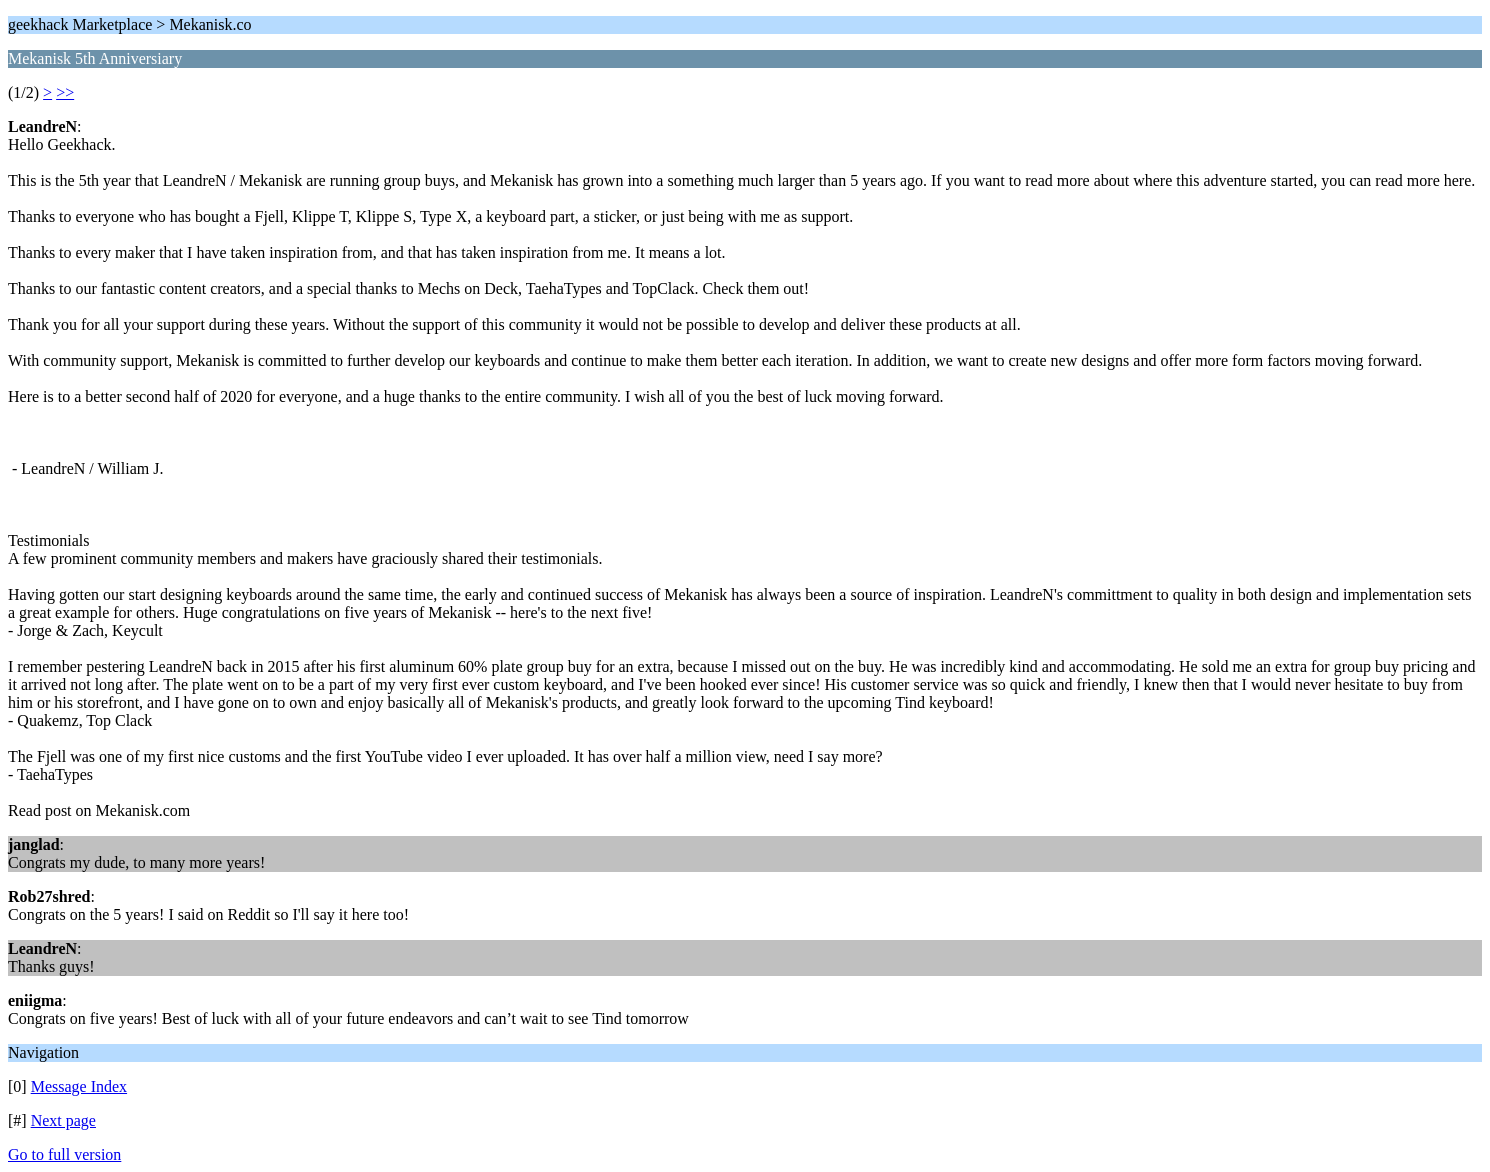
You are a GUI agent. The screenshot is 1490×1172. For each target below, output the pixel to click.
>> (65, 92)
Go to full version (64, 1154)
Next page (63, 1120)
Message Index (79, 1086)
